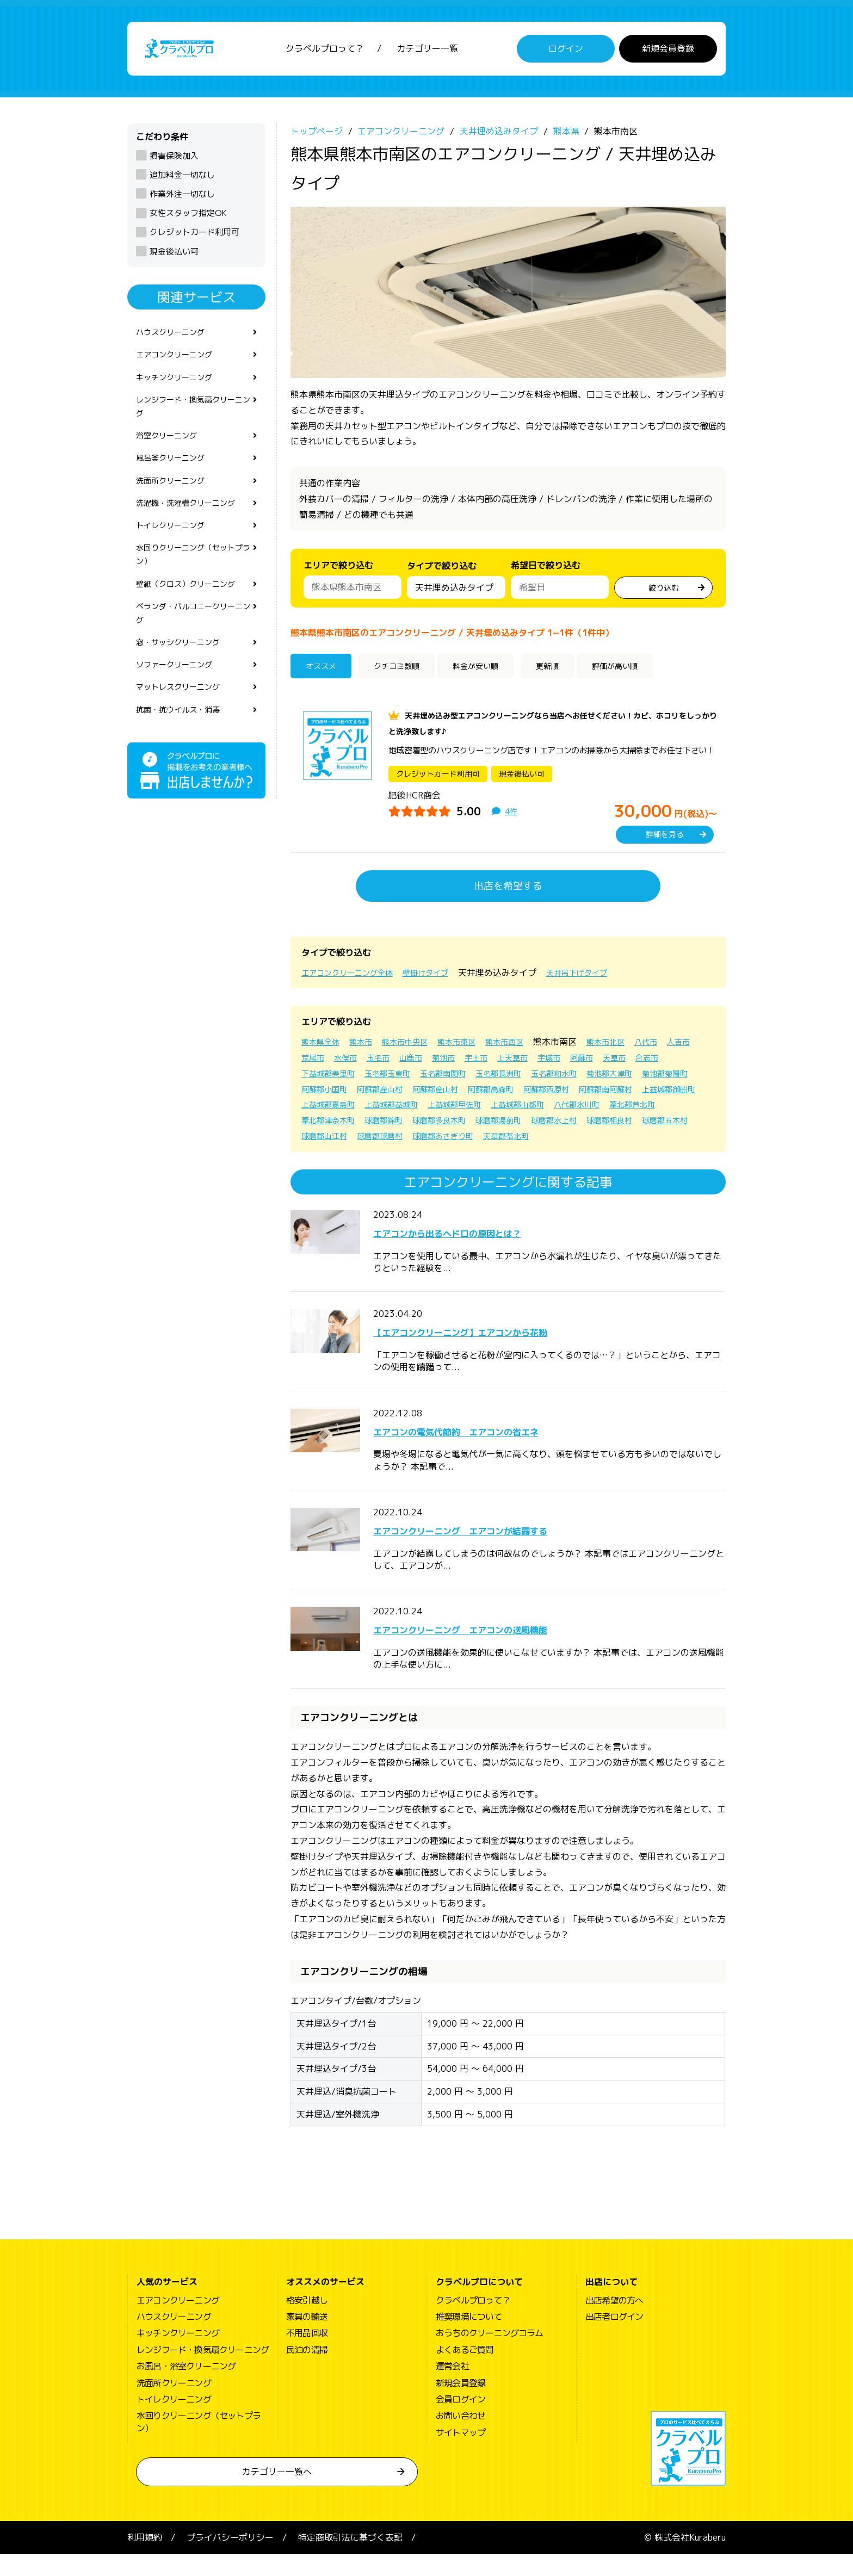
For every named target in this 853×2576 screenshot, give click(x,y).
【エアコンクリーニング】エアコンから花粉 (503, 1352)
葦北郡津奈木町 (526, 1126)
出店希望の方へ (614, 2322)
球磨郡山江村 (575, 1142)
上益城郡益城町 (606, 1111)
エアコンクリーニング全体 (353, 978)
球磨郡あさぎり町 (336, 1157)
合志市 (314, 1079)
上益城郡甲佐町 (676, 1111)
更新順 (573, 673)
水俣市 (386, 1063)
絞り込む (663, 592)
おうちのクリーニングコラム (489, 2355)
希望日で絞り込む (545, 571)
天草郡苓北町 (407, 1157)
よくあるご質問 (464, 2371)
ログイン (565, 52)
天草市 (682, 1063)
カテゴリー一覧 (427, 52)
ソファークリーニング (179, 703)
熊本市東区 (474, 1048)
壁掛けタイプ (442, 978)
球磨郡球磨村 (637, 1142)
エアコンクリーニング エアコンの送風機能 (503, 1650)
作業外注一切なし (182, 200)
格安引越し (306, 2322)
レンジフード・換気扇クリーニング (192, 420)
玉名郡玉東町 (434, 1079)
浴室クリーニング (171, 452)
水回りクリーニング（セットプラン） (192, 582)
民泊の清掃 (306, 2371)
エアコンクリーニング (179, 363)
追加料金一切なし (182, 181)
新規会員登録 (668, 52)
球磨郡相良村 (451, 1142)
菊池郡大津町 (327, 1095)
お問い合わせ (460, 2437)
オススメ (325, 673)
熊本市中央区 (417, 1048)
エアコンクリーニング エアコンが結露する (503, 1551)
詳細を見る (665, 840)
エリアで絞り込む (338, 571)
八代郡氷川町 (398, 1126)
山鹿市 (458, 1063)
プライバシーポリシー (230, 2559)
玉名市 (422, 1063)
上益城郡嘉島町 (535, 1111)
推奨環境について (469, 2338)
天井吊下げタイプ (600, 978)
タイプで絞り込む (442, 574)
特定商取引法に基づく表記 (350, 2559)
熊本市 (368, 1048)
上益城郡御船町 (464, 1111)
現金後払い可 (174, 257)
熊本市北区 (634, 1048)
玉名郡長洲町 (558, 1079)
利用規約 (144, 2559)
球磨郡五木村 (513, 1142)
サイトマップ (460, 2454)
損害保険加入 (174, 161)
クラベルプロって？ (325, 52)
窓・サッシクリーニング (184, 678)
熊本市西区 (527, 1048)
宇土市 (530, 1063)
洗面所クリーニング (175, 501)
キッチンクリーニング (179, 388)
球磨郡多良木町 (650, 1126)
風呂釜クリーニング (175, 476)
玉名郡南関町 (496, 1079)
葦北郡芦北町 (460, 1126)
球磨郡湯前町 (327, 1142)
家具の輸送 (306, 2338)
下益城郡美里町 (367, 1079)
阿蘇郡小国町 (451, 1095)
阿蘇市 (646, 1063)
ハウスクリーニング (175, 339)
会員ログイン (460, 2421)
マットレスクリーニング (184, 727)
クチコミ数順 (406, 673)
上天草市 (570, 1063)
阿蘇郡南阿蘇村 (393, 1111)
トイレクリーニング (175, 549)
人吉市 (314, 1063)
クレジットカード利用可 (194, 238)
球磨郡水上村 (389, 1142)
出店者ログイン (614, 2338)
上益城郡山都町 (331, 1126)
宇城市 (610, 1063)
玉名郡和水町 (620, 1079)
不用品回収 (306, 2355)
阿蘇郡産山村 (513, 1095)
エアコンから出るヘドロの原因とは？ (484, 1253)
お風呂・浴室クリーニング (186, 2388)
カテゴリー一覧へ (277, 2493)
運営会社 (452, 2388)
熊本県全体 (323, 1048)
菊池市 (494, 1063)
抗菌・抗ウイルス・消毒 (184, 751)
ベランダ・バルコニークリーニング (192, 646)
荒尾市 (350, 1063)
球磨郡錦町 (588, 1126)
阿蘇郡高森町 (637, 1095)
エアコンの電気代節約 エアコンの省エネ (497, 1452)
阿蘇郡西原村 (327, 1111)
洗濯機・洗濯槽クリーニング (192, 525)
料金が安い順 (496, 673)
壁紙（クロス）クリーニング (192, 614)
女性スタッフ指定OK (188, 219)
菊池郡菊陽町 (389, 1095)
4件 (512, 817)
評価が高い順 (649, 673)
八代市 (679, 1048)
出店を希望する (508, 892)
